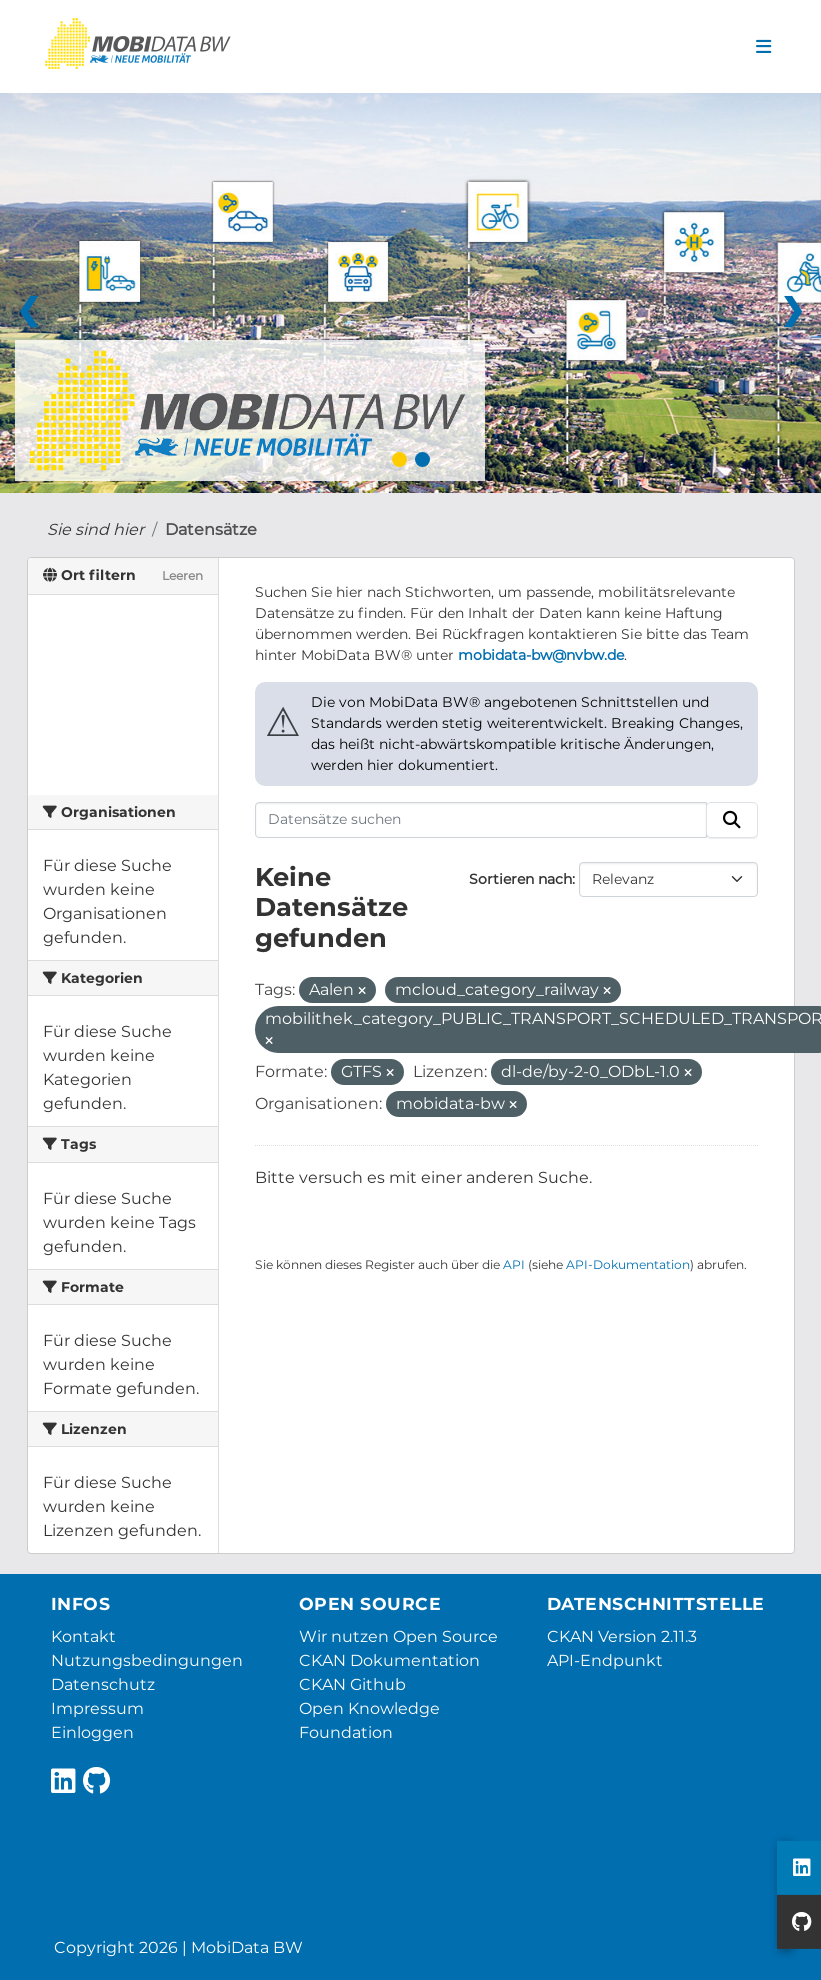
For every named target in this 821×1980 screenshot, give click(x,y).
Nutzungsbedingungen (147, 1660)
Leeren (182, 575)
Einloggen (92, 1732)
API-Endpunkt (605, 1660)
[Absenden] (732, 820)
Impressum (97, 1708)
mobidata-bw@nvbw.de (541, 655)
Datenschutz (103, 1684)
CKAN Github (352, 1684)
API (514, 1264)
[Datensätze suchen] (481, 820)
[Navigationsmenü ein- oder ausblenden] (763, 47)
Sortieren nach (520, 879)
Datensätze (211, 529)
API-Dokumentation (628, 1264)
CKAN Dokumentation (389, 1660)
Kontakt (83, 1636)
